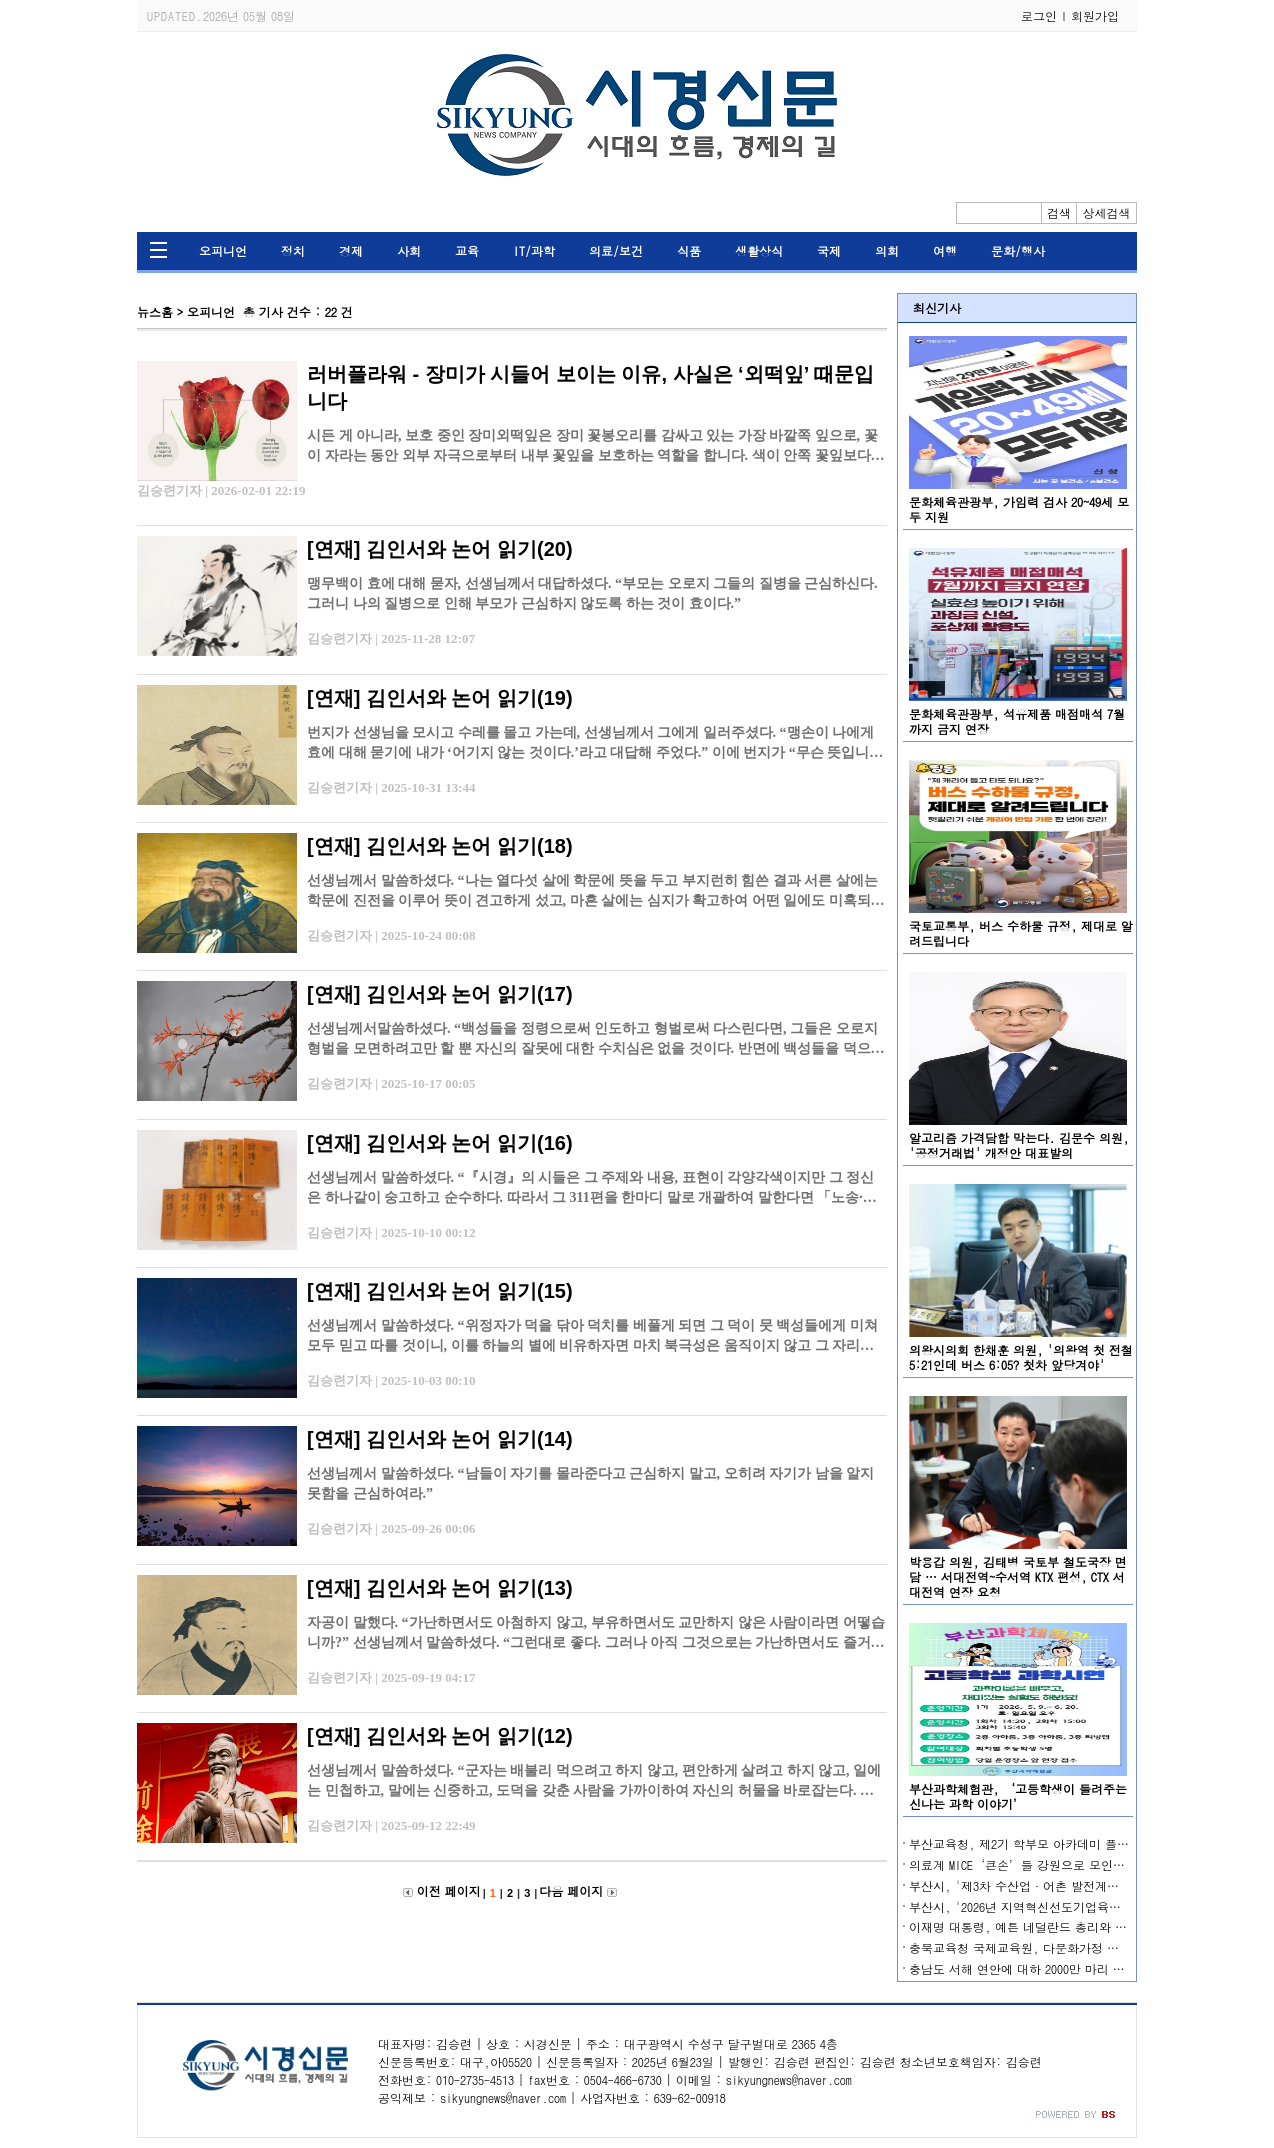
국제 (829, 250)
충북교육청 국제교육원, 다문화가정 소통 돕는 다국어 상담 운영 (1082, 1947)
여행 (945, 250)
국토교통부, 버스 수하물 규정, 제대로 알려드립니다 (1021, 933)
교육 (467, 250)
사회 (409, 250)
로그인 (1039, 15)
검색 (1059, 212)
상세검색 (1107, 212)
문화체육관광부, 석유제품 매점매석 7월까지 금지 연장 (1017, 721)
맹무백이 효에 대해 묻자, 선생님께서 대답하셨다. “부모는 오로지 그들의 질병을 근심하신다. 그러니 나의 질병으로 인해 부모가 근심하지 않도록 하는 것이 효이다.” (592, 593)
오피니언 (223, 250)
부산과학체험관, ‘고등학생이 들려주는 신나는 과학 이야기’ (1018, 1796)
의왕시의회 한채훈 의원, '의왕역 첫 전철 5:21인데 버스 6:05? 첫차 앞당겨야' (1021, 1357)
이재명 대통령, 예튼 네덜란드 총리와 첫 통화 (1032, 1926)
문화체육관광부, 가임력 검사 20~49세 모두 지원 (1019, 509)
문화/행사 (1018, 250)
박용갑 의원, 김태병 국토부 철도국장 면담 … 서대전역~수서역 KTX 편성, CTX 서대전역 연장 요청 (1018, 1576)
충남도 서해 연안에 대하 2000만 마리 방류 (1023, 1968)
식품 (689, 250)
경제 (351, 250)
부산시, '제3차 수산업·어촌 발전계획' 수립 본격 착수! (1062, 1885)
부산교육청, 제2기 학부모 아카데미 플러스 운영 (1039, 1843)
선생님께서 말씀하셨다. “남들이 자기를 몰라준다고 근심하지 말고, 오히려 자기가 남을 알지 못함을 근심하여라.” (590, 1483)
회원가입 (1095, 15)
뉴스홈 (155, 311)
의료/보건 (616, 250)
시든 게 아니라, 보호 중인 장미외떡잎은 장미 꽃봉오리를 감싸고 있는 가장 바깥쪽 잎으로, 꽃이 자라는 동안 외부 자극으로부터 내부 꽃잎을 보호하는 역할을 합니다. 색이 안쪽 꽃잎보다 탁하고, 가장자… (592, 447)
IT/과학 (534, 250)
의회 (887, 250)
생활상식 (759, 250)
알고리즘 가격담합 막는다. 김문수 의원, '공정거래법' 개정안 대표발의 (1019, 1145)
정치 (293, 250)
